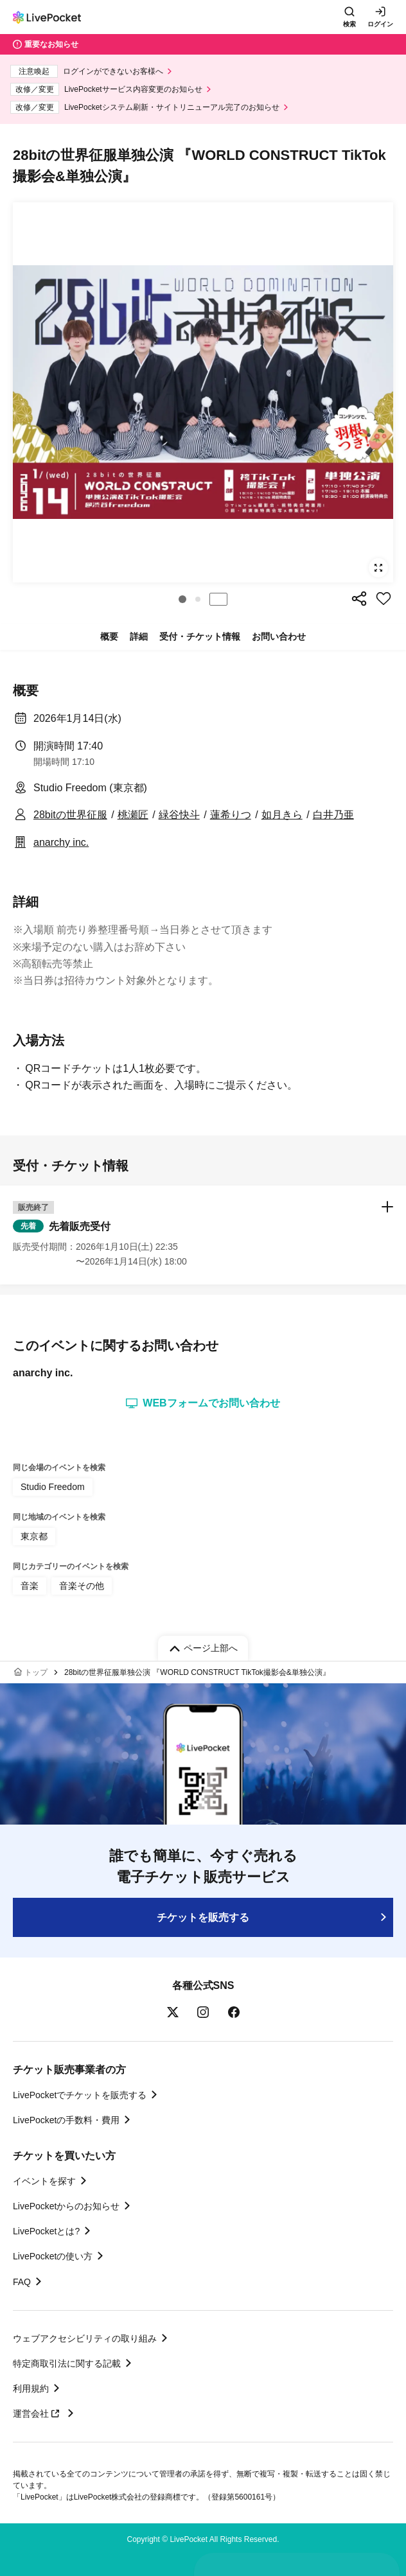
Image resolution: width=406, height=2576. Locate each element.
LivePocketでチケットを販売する (79, 2095)
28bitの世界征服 (70, 814)
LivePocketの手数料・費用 (66, 2120)
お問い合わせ (279, 636)
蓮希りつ (230, 814)
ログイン (380, 24)
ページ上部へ (211, 1648)
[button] (182, 599)
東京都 (34, 1536)
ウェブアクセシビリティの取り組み (85, 2338)
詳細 (139, 636)
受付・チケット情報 (199, 636)
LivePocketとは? (46, 2231)
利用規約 (31, 2388)
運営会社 (38, 2413)
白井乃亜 (333, 814)
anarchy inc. (61, 842)
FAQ (22, 2282)
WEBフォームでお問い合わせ (202, 1403)
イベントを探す (44, 2181)
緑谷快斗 (179, 814)
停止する (218, 599)
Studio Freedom (53, 1487)
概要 (109, 636)
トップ (36, 1672)
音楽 (30, 1586)
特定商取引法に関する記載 (67, 2363)
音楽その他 (81, 1586)
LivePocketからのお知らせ (66, 2206)
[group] (203, 392)
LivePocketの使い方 (53, 2256)
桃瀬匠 (133, 814)
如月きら (282, 814)
